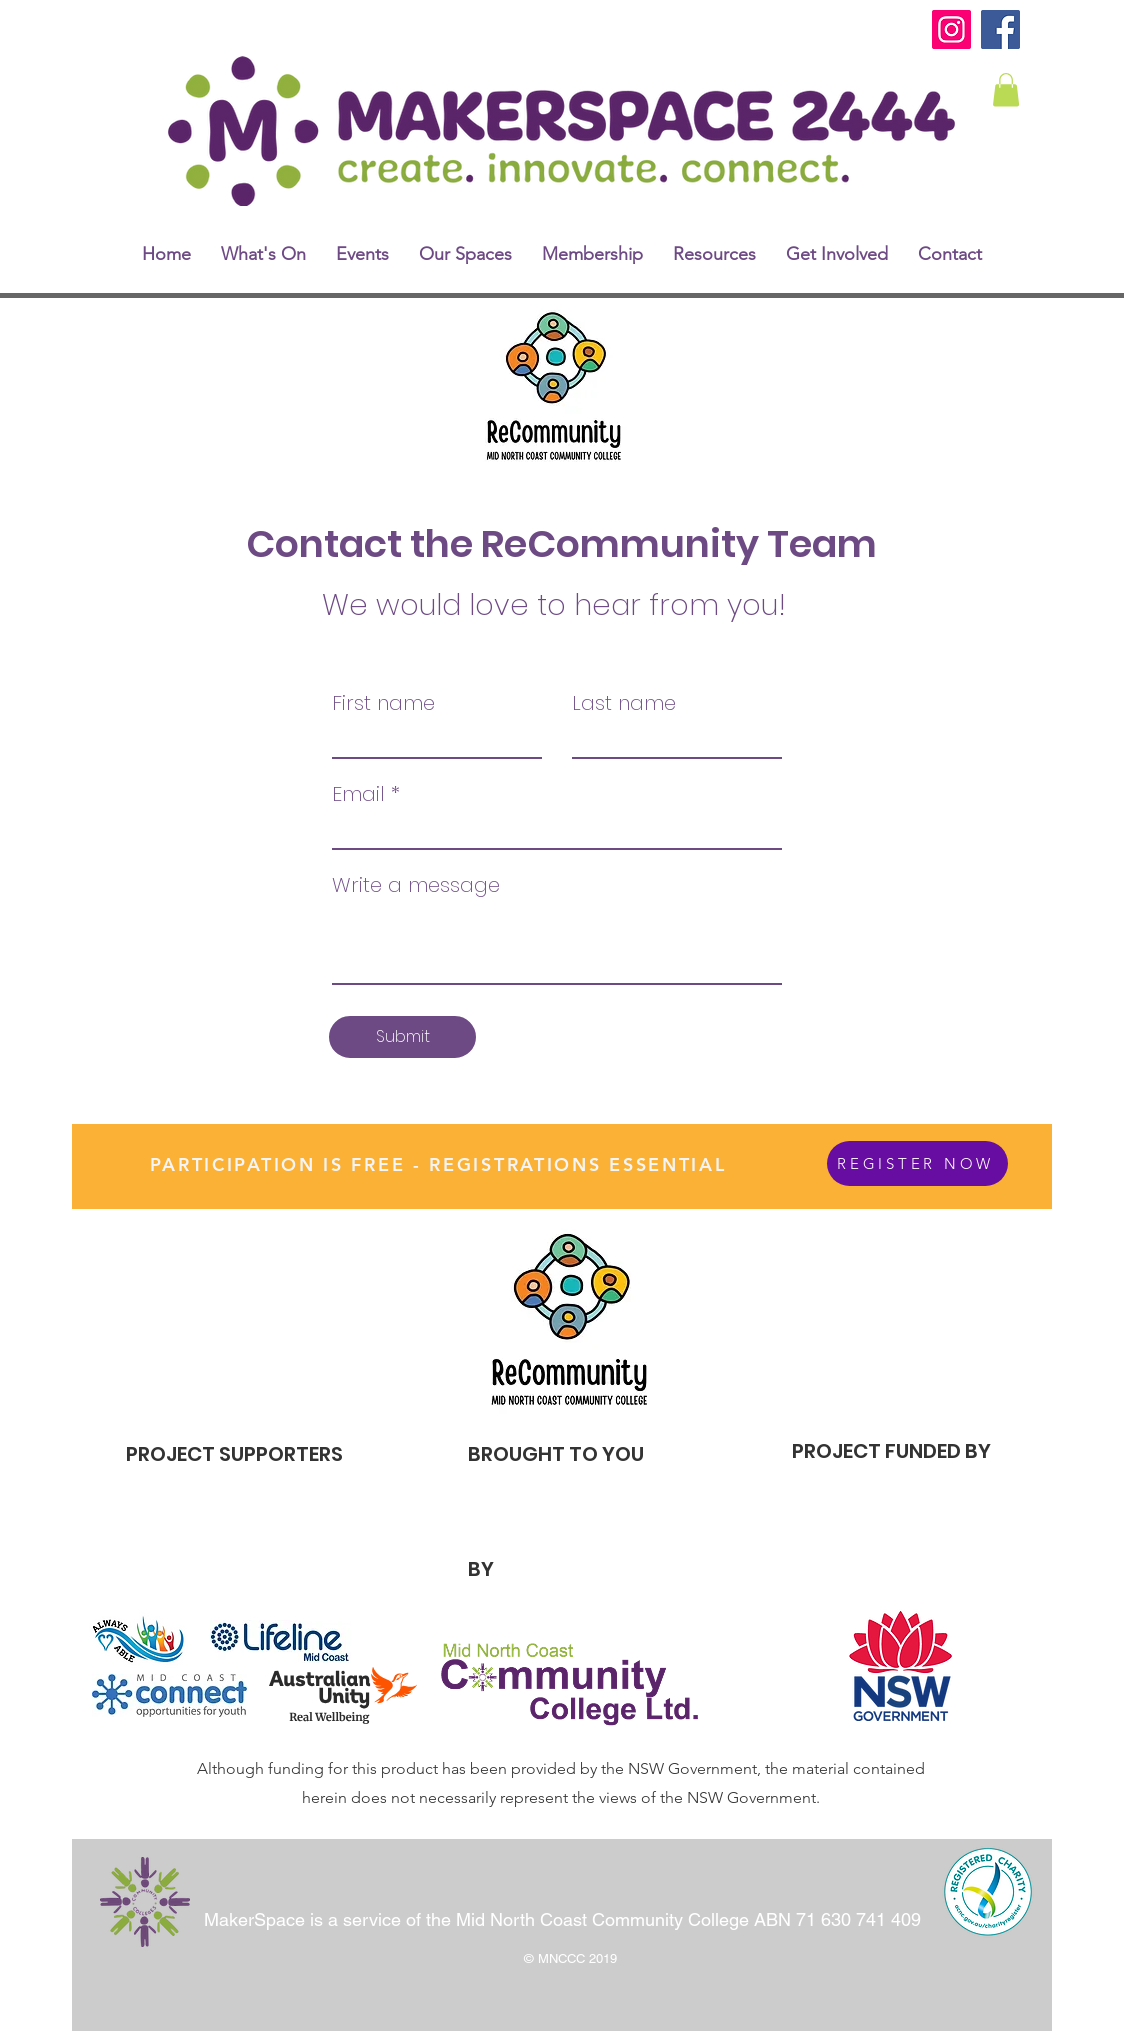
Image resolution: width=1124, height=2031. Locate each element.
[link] (1006, 89)
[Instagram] (951, 29)
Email (358, 794)
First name (383, 703)
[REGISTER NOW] (917, 1163)
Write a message (416, 885)
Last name (624, 703)
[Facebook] (1000, 29)
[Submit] (402, 1037)
